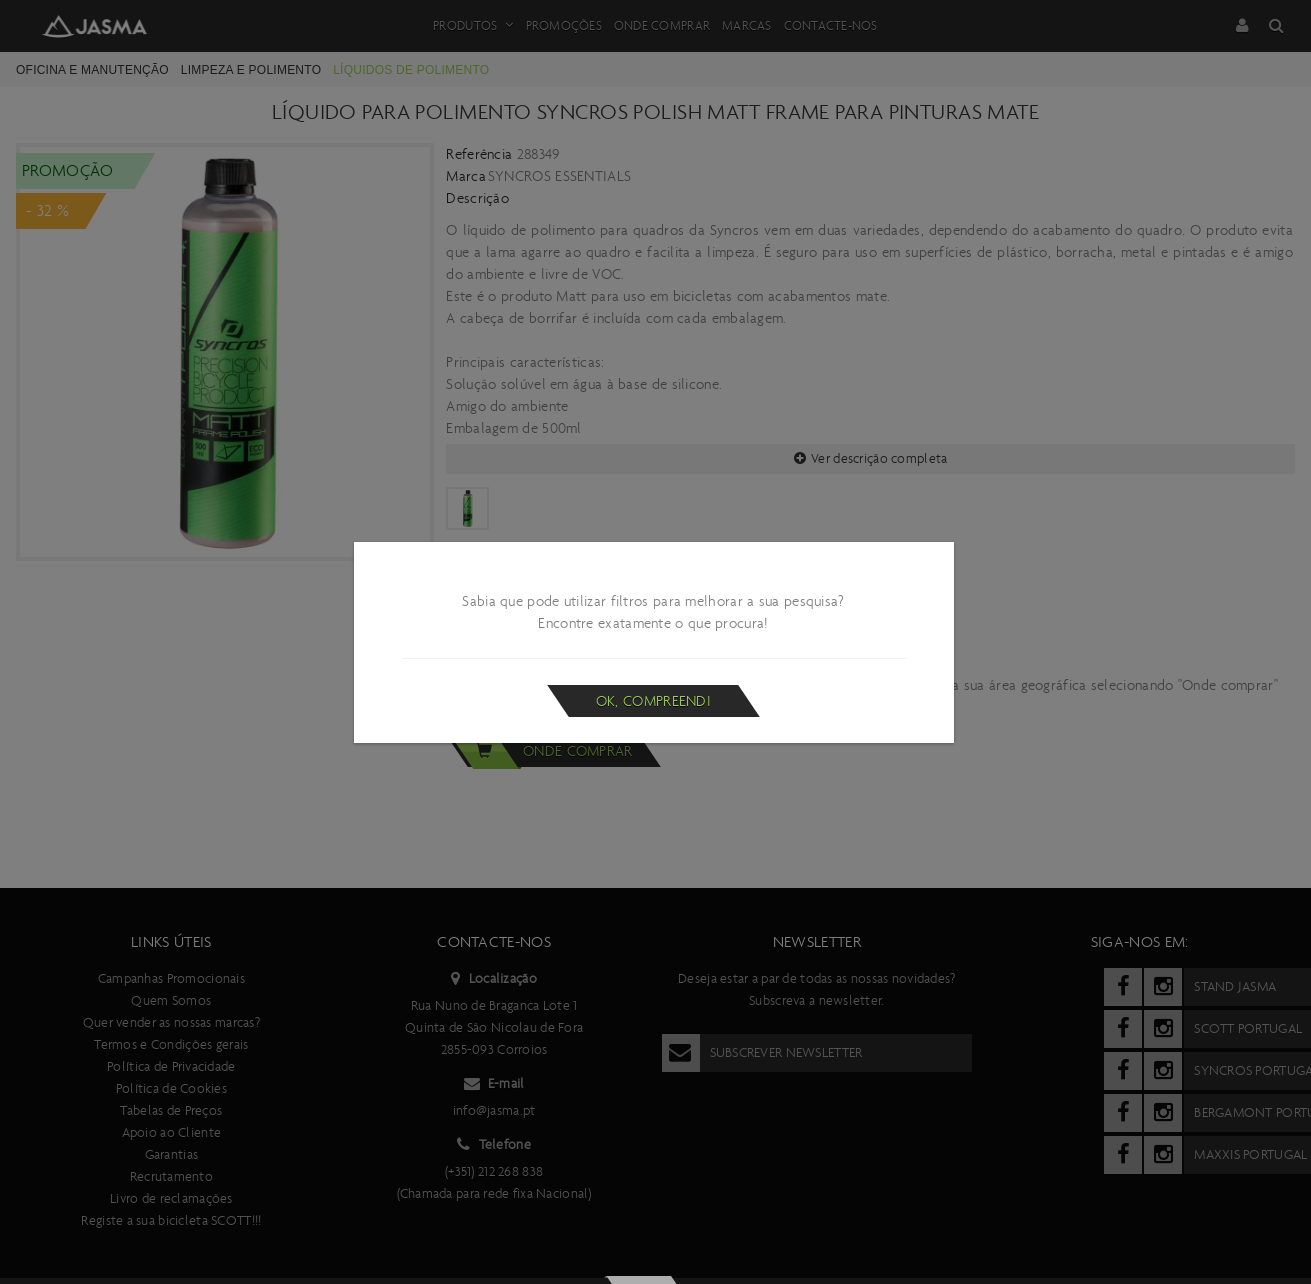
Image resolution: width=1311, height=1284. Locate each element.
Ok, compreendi (653, 701)
